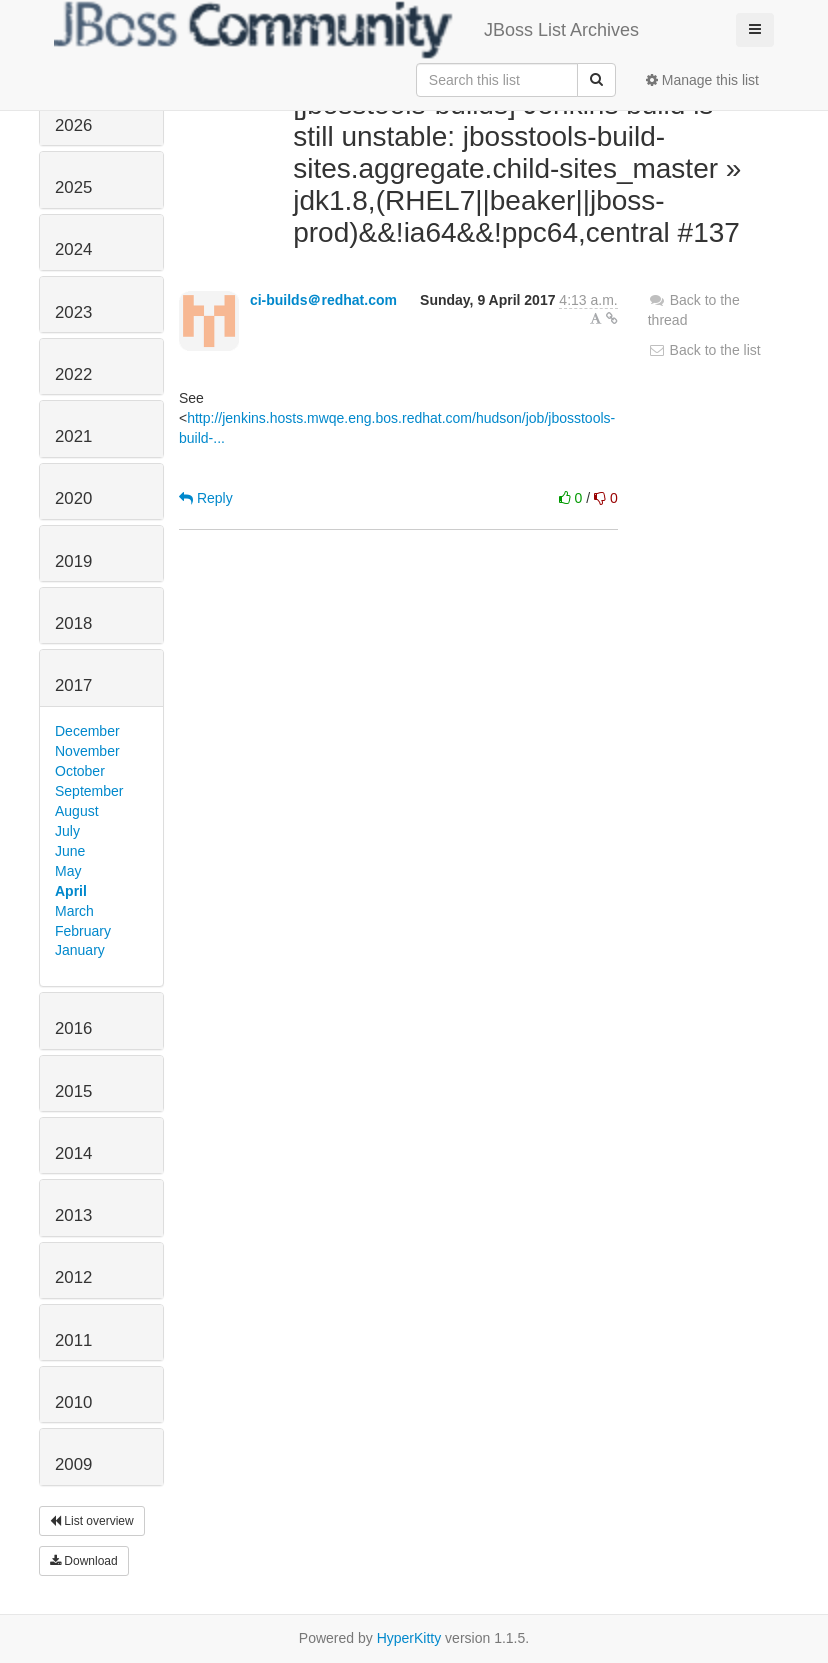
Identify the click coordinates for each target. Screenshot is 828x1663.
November (87, 751)
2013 (73, 1215)
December (87, 731)
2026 (73, 125)
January (80, 950)
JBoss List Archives (346, 30)
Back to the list (704, 350)
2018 (73, 623)
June (70, 851)
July (67, 831)
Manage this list (702, 80)
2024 (73, 249)
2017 (73, 685)
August (77, 811)
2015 (73, 1091)
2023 (73, 312)
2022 (73, 374)
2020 (73, 498)
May (68, 871)
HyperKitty (409, 1638)
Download (84, 1561)
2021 (73, 436)
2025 (73, 187)
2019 (73, 561)
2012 (73, 1277)
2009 (73, 1464)
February (83, 931)
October (80, 771)
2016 (73, 1028)
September (89, 791)
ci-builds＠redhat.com (323, 300)
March (74, 911)
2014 (73, 1153)
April (71, 891)
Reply (206, 498)
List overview (92, 1521)
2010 (73, 1402)
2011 (73, 1340)
